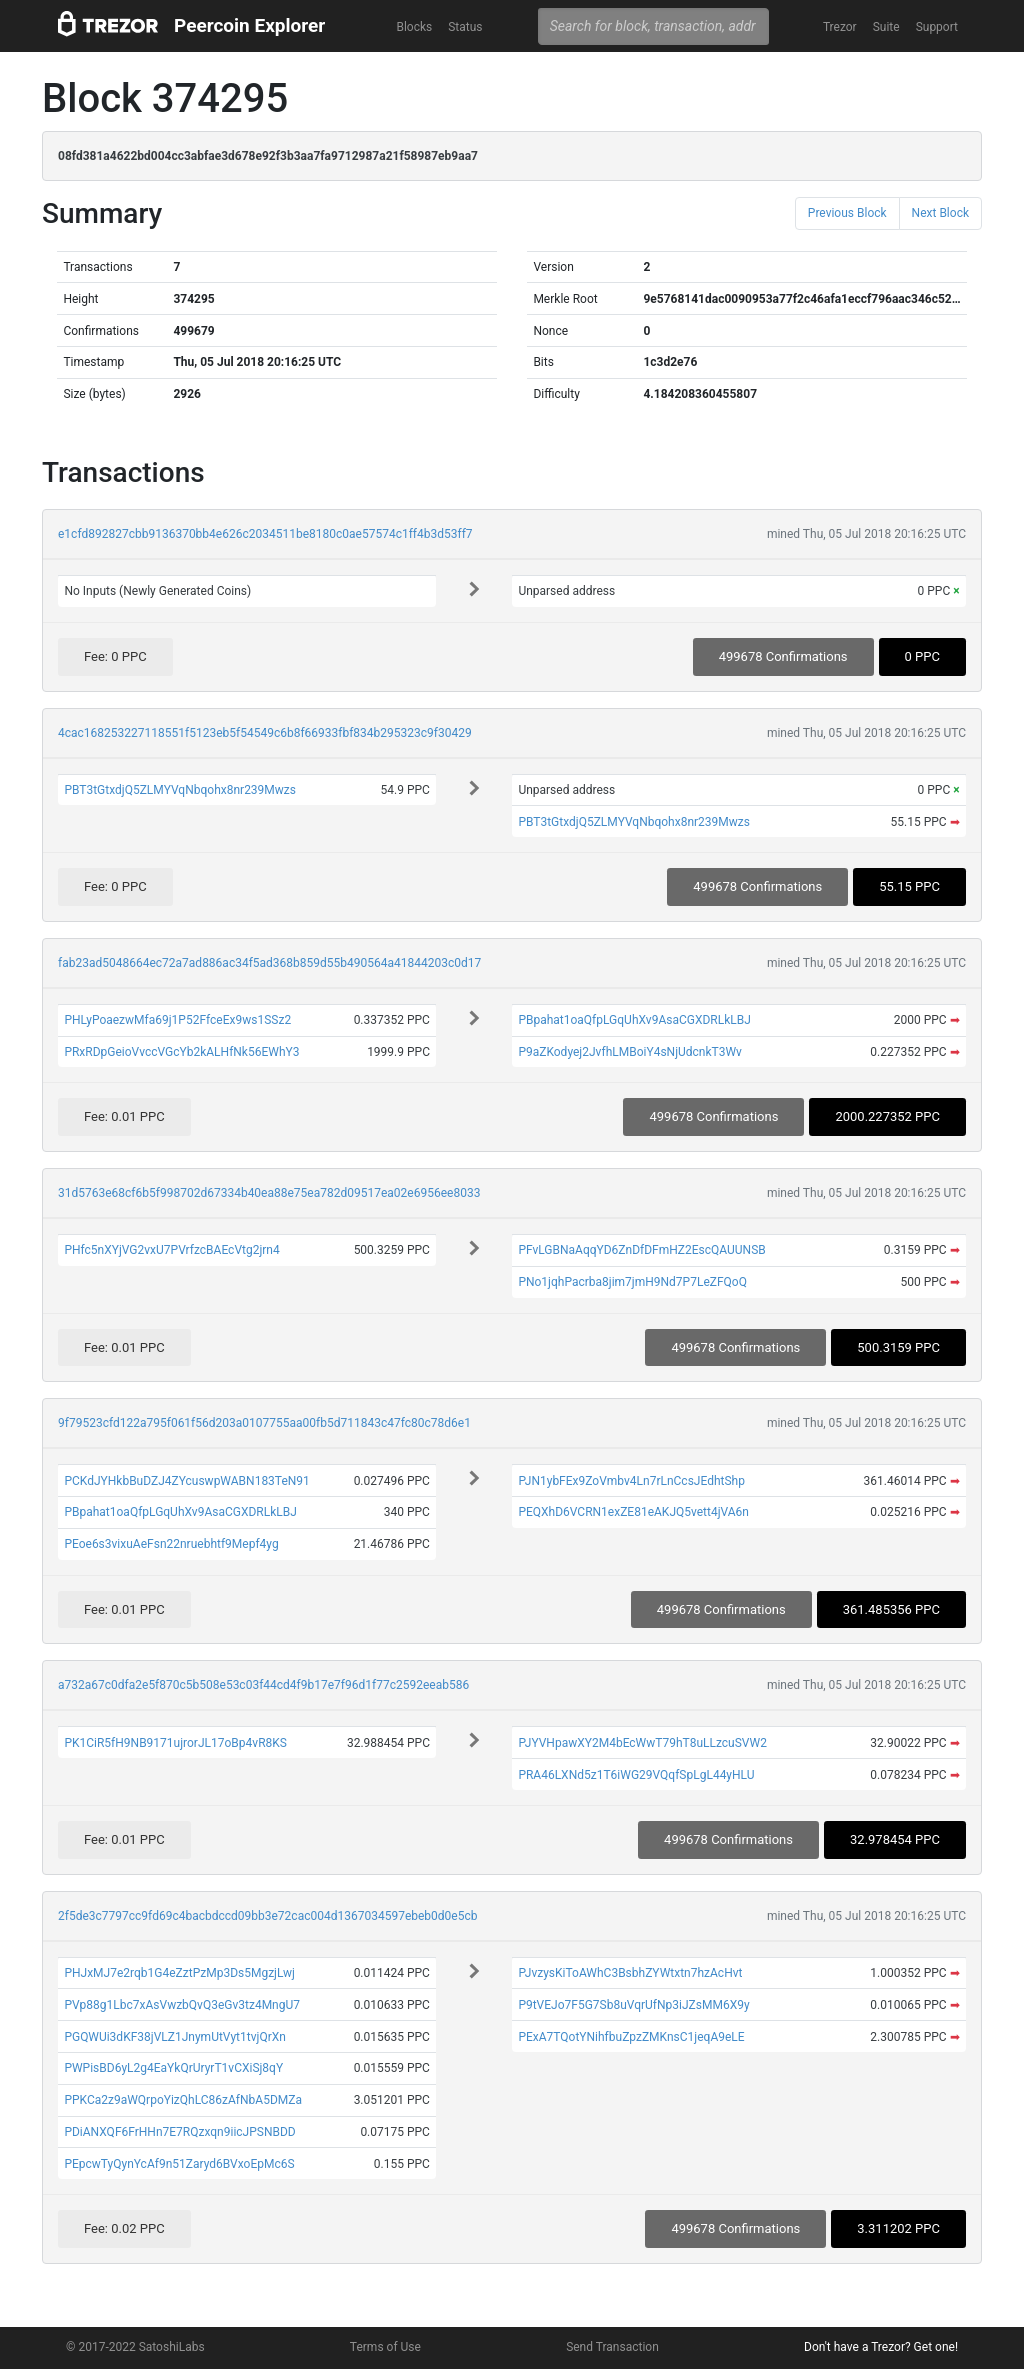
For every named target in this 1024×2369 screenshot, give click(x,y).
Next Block (940, 213)
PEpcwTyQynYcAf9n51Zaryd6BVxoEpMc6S (179, 2164)
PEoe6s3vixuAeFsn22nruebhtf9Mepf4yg (171, 1544)
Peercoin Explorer (249, 25)
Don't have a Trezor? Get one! (881, 2347)
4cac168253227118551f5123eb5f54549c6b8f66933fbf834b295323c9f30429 (265, 733)
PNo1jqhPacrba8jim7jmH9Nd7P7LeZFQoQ (632, 1282)
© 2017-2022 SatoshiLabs (135, 2347)
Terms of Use (385, 2347)
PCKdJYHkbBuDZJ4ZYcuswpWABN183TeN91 (186, 1481)
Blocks (414, 27)
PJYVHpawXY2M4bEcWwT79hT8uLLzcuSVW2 (642, 1743)
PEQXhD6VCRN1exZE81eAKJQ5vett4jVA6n (633, 1512)
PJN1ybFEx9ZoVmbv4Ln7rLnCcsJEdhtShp (631, 1481)
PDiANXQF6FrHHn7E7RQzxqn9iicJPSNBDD (179, 2132)
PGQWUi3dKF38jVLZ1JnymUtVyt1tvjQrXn (174, 2037)
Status (465, 27)
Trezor (840, 27)
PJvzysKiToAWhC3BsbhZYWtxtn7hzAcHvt (630, 1973)
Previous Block (847, 213)
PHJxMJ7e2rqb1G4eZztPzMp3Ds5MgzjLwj (179, 1973)
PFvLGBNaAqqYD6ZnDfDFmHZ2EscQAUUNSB (641, 1250)
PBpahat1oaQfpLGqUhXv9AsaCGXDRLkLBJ (634, 1020)
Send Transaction (612, 2347)
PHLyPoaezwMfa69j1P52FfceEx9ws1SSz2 (177, 1020)
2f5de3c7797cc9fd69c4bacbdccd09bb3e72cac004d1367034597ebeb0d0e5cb (267, 1916)
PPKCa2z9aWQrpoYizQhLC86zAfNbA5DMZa (183, 2100)
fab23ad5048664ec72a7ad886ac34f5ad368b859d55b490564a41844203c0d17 (269, 963)
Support (937, 27)
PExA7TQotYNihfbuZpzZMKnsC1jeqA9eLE (631, 2037)
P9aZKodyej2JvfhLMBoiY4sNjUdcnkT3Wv (630, 1052)
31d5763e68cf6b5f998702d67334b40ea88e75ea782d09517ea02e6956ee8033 (269, 1193)
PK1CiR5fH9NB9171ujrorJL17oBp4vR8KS (175, 1743)
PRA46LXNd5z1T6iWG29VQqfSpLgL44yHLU (636, 1775)
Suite (886, 27)
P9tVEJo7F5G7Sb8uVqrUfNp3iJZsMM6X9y (633, 2005)
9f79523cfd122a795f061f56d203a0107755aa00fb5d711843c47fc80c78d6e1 (264, 1423)
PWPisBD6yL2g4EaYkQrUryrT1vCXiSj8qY (173, 2068)
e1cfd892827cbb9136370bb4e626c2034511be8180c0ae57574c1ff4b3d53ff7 (265, 534)
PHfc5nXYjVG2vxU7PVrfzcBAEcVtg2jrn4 (171, 1250)
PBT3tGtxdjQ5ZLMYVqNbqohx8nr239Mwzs (180, 790)
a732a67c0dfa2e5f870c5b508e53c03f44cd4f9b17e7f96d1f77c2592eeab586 (263, 1685)
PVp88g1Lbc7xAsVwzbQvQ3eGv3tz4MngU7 (182, 2005)
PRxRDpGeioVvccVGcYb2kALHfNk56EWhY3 (181, 1052)
